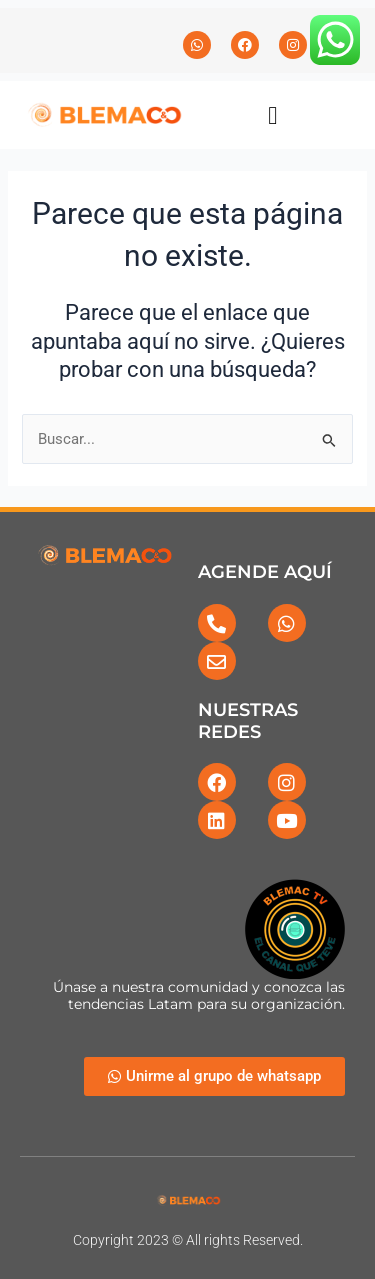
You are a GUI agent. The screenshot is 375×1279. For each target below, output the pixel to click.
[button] (273, 115)
